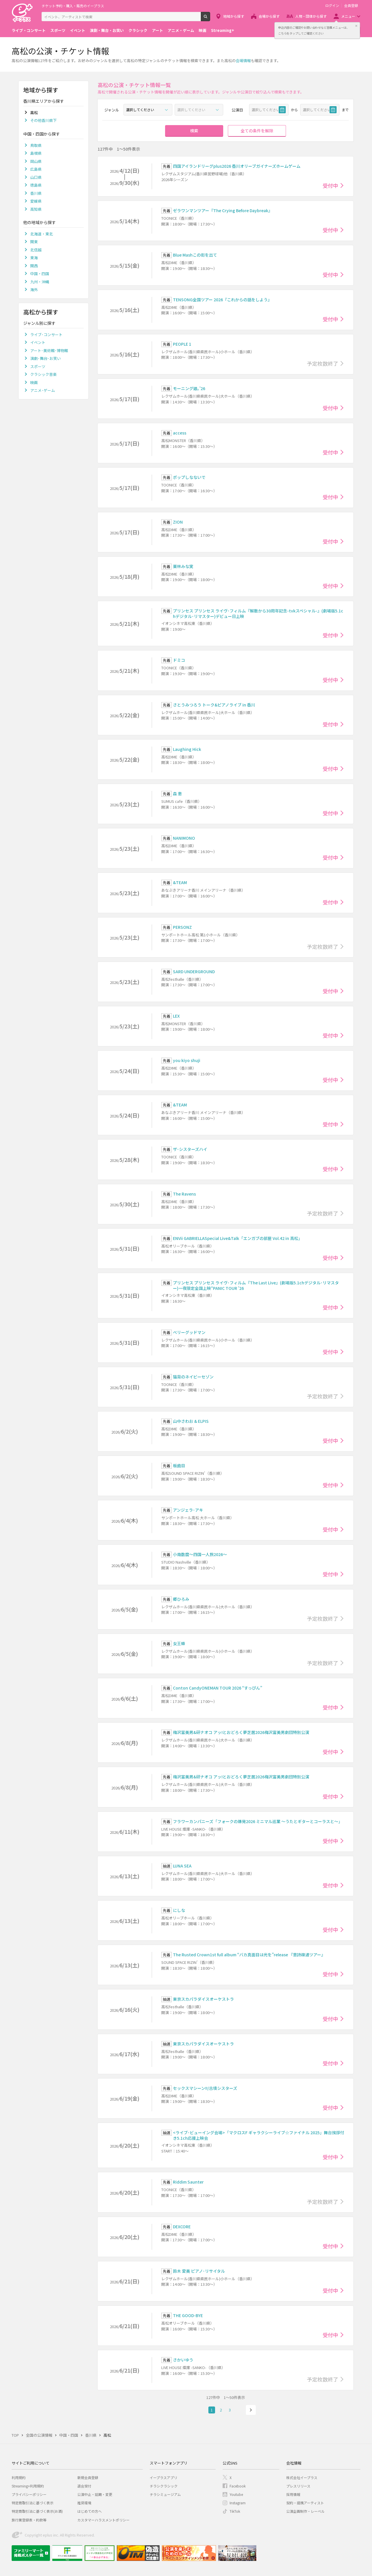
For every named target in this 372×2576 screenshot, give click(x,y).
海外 (34, 289)
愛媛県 (36, 201)
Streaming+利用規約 (28, 2485)
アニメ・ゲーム (181, 30)
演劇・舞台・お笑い (107, 30)
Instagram (238, 2502)
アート (157, 30)
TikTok (235, 2511)
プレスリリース (298, 2485)
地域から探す (233, 16)
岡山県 (36, 161)
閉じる (356, 26)
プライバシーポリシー (29, 2494)
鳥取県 (36, 145)
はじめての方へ (89, 2511)
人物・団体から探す (311, 16)
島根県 (36, 153)
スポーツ (57, 30)
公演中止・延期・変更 (94, 2494)
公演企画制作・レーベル (305, 2511)
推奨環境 (84, 2502)
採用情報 (293, 2494)
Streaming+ (222, 30)
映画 (202, 30)
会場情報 (243, 60)
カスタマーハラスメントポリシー (103, 2519)
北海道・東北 (41, 234)
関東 (34, 241)
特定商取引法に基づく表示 (32, 2502)
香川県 (36, 193)
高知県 (36, 209)
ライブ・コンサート (29, 30)
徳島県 (36, 185)
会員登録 (351, 5)
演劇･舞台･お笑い (45, 358)
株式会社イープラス (301, 2477)
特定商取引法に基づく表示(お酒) (37, 2511)
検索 (194, 131)
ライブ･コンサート (46, 334)
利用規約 (19, 2477)
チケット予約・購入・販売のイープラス (73, 5)
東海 (34, 257)
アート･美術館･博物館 (49, 350)
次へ (251, 2410)
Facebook (238, 2485)
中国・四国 (39, 273)
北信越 (36, 250)
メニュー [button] (348, 16)
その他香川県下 (43, 120)
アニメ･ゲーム (42, 390)
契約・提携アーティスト (305, 2502)
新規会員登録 (87, 2477)
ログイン (332, 5)
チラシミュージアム (165, 2494)
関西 (34, 265)
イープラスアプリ (163, 2477)
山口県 (36, 177)
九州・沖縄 (39, 281)
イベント (77, 30)
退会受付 (84, 2485)
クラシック (137, 30)
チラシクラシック (164, 2485)
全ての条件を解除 (257, 131)
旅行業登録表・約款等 (29, 2519)
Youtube (236, 2494)
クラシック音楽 (43, 374)
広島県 (36, 169)
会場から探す (269, 16)
